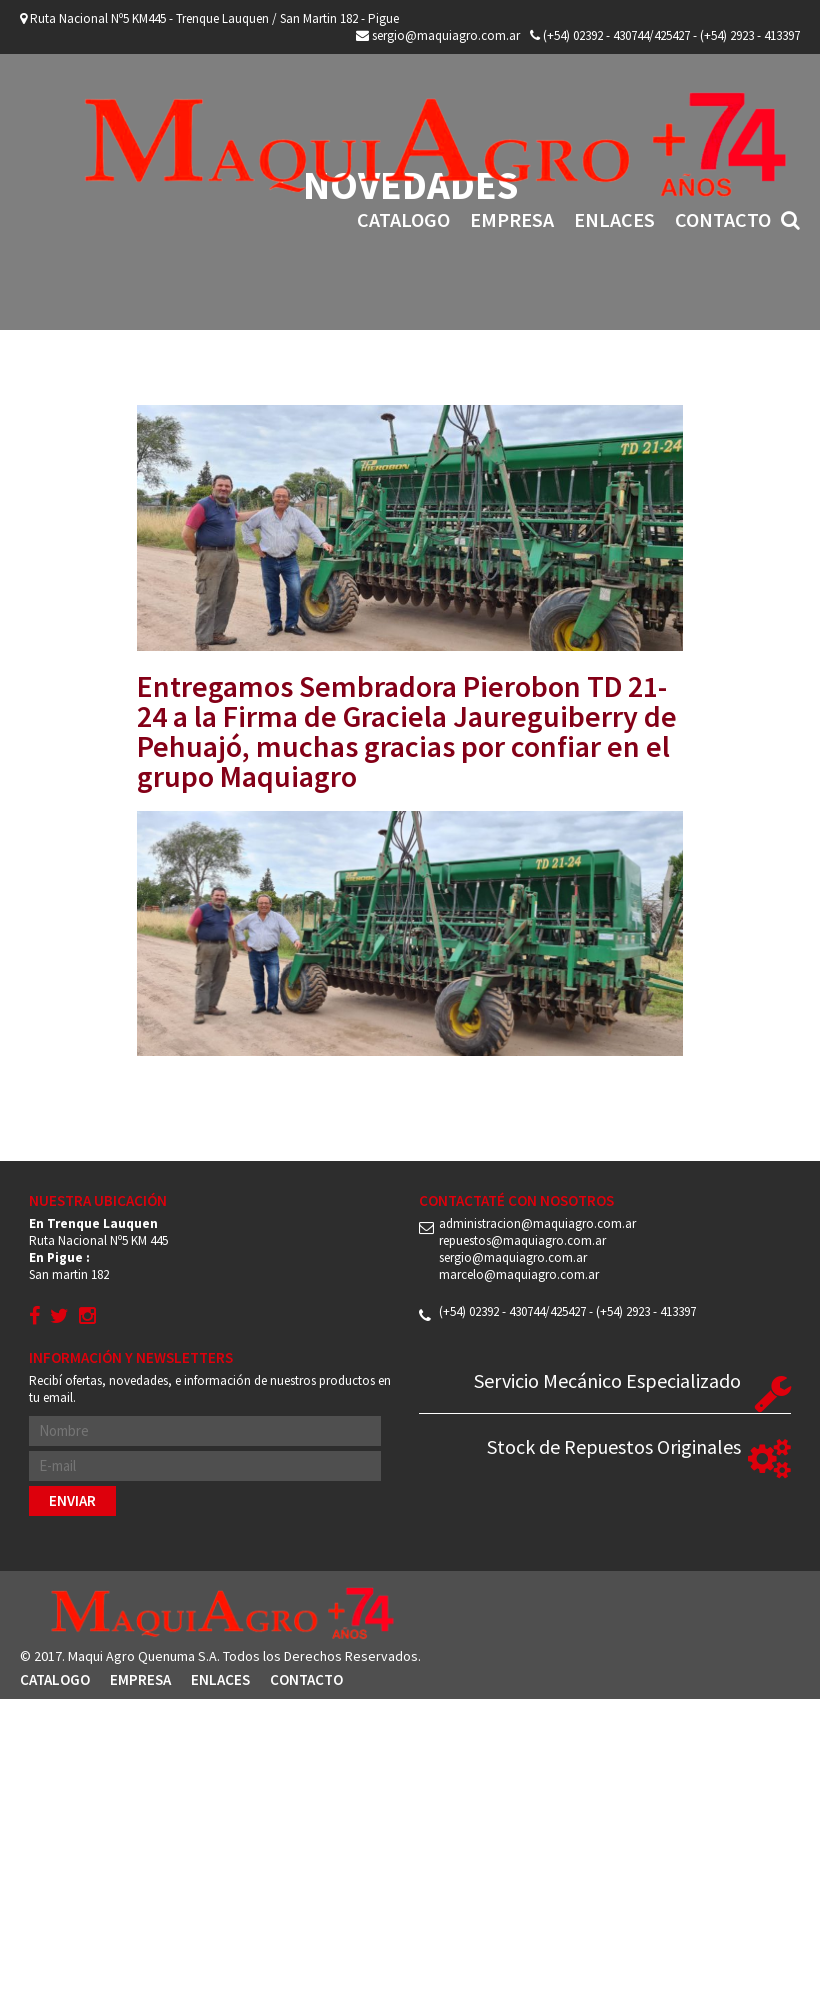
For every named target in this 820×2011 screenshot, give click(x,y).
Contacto (723, 219)
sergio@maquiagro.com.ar (438, 35)
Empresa (512, 219)
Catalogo (403, 219)
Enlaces (614, 219)
